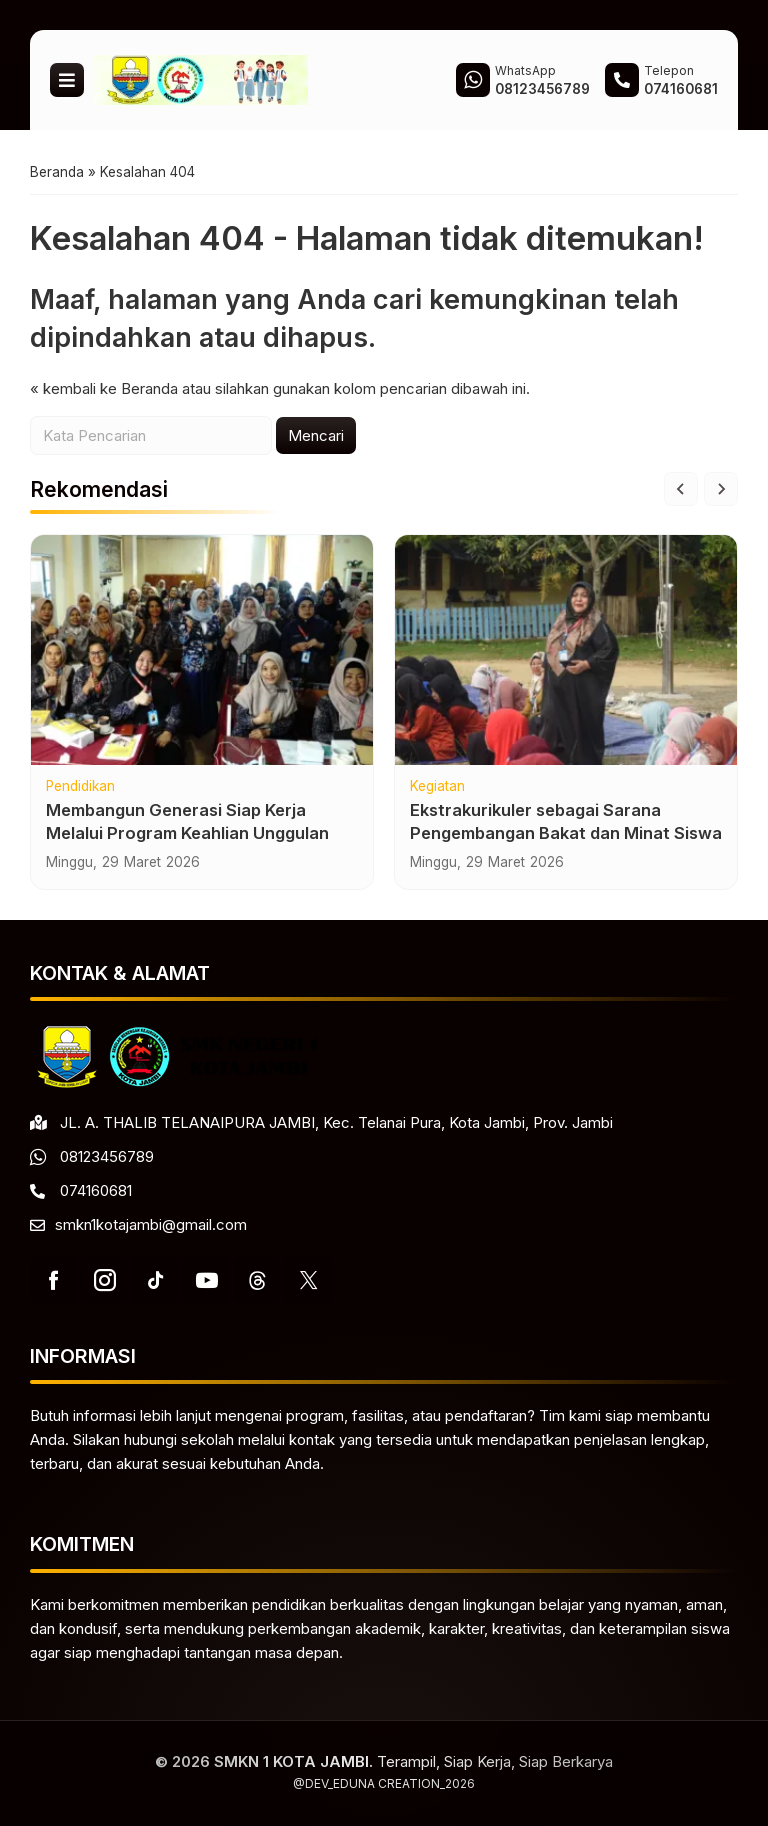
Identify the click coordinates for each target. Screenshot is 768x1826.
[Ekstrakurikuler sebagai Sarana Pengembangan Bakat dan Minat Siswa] (566, 650)
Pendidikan (80, 787)
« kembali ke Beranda (104, 388)
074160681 (96, 1190)
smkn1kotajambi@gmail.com (151, 1224)
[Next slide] (721, 489)
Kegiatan (437, 787)
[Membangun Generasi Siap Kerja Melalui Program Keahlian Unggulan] (202, 650)
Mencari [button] (316, 435)
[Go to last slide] (681, 489)
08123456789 (107, 1156)
